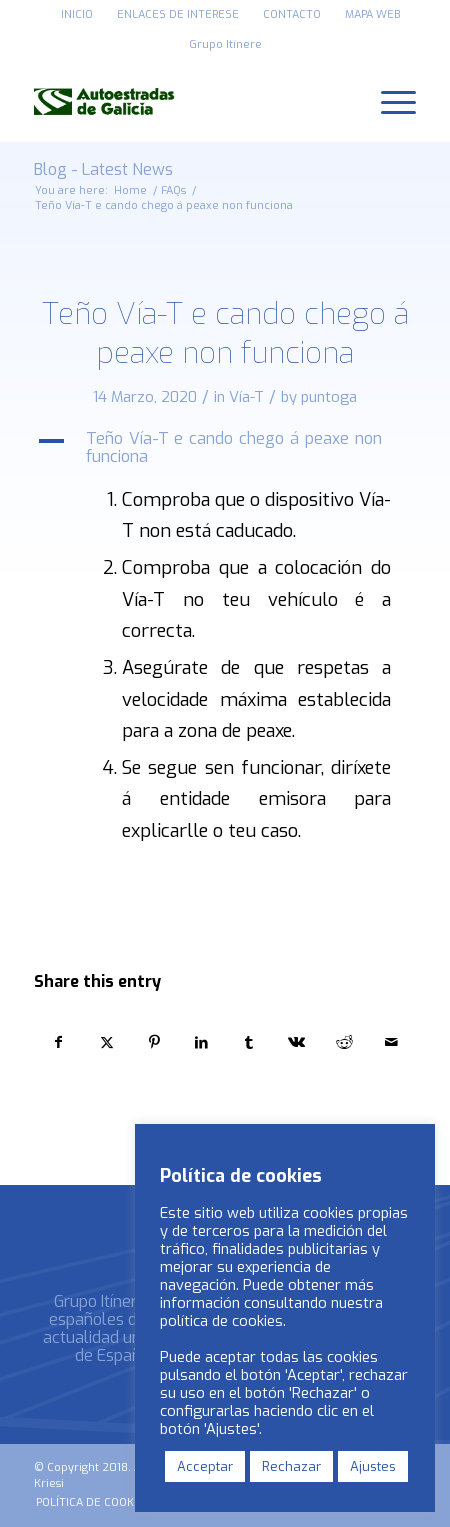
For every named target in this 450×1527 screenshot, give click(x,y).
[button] (225, 448)
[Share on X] (106, 1042)
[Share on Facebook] (59, 1042)
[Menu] (388, 101)
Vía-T (246, 397)
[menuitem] (77, 15)
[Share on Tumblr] (249, 1042)
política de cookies (221, 1321)
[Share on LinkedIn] (201, 1042)
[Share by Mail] (392, 1042)
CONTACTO (292, 14)
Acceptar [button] (205, 1466)
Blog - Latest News (103, 169)
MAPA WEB (372, 14)
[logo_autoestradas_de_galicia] (187, 101)
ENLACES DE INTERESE (178, 14)
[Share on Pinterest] (154, 1042)
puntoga (329, 397)
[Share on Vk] (297, 1042)
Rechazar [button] (291, 1466)
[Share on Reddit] (344, 1042)
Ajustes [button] (373, 1466)
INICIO (77, 14)
